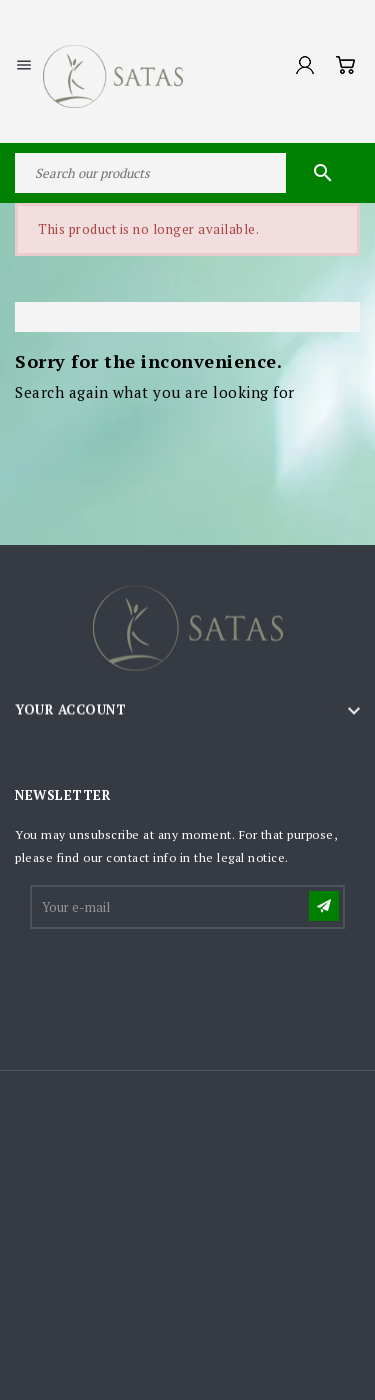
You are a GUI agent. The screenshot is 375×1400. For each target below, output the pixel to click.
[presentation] (184, 981)
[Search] (187, 173)
